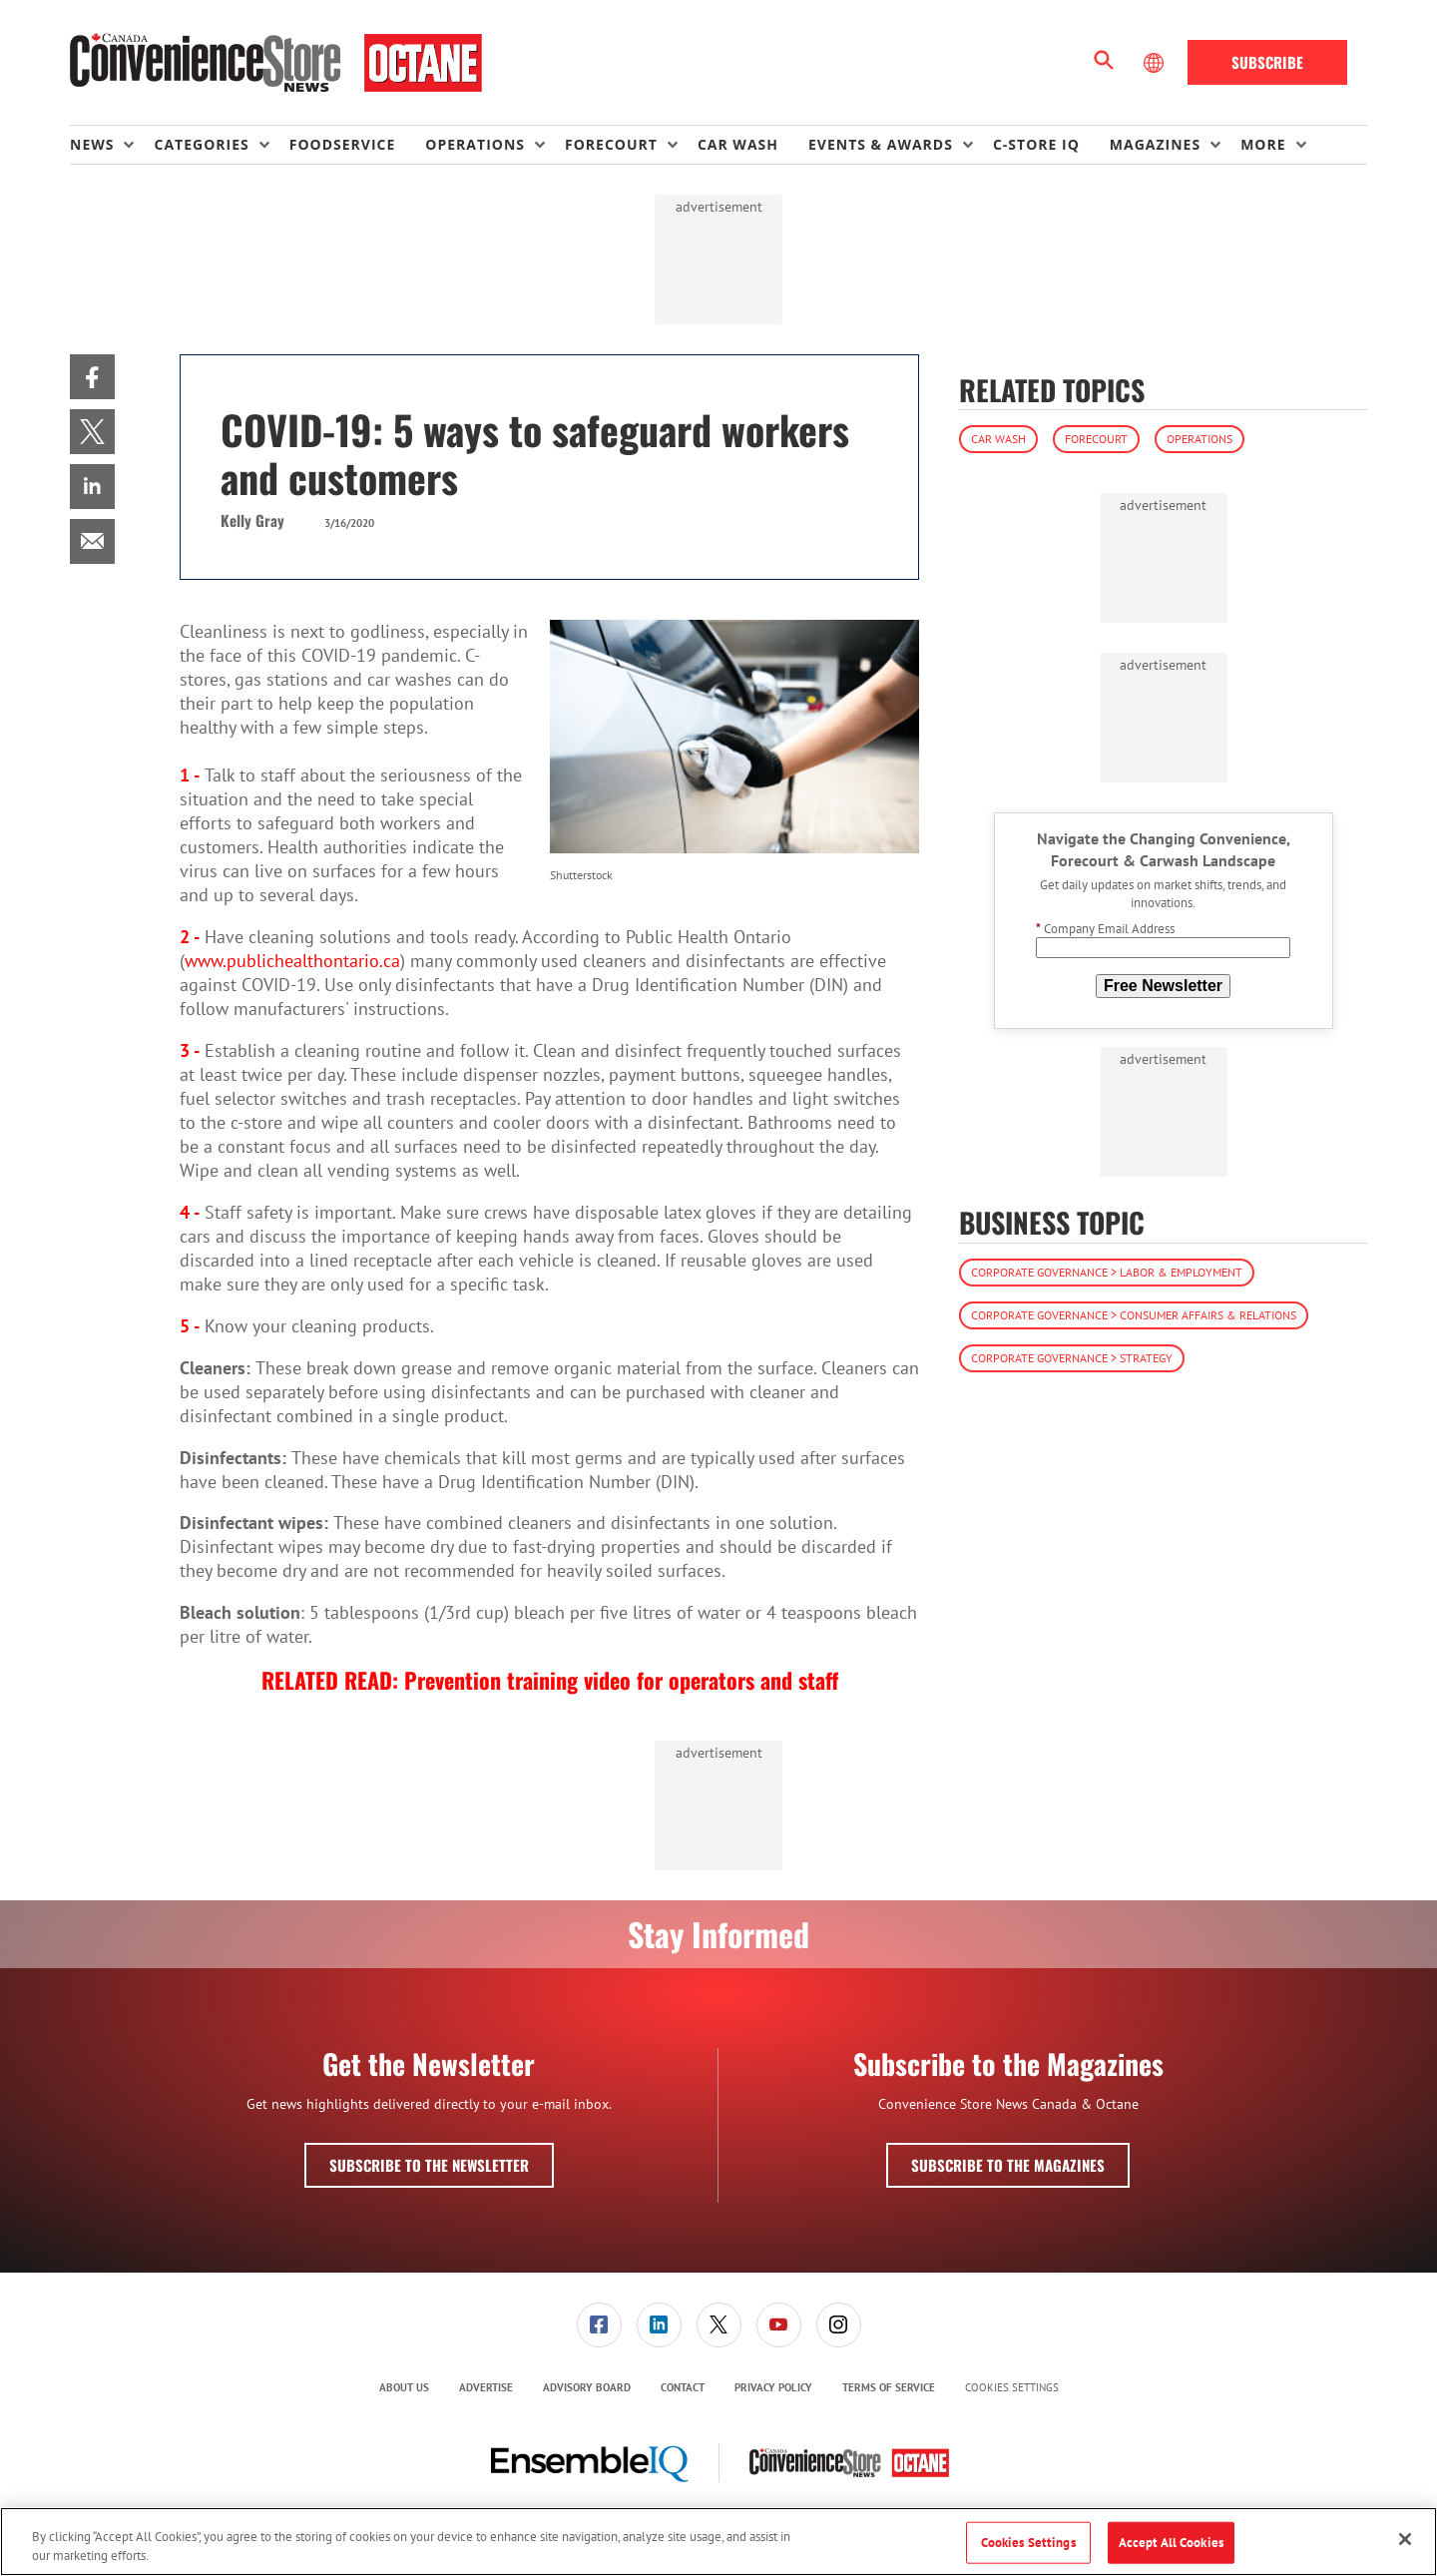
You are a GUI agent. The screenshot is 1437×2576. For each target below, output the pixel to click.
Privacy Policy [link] (773, 2387)
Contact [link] (683, 2387)
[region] (718, 2541)
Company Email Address (1105, 928)
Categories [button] (201, 144)
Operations (1199, 438)
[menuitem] (112, 145)
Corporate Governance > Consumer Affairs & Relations (1133, 1314)
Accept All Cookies (1171, 2542)
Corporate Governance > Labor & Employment (1106, 1272)
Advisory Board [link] (587, 2387)
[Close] (1405, 2539)
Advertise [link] (486, 2387)
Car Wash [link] (738, 144)
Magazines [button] (1155, 144)
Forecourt (1096, 438)
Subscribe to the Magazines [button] (1008, 2165)
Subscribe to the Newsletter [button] (429, 2165)
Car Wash (998, 438)
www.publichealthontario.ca (292, 960)
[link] (92, 376)
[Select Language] (1156, 63)
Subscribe (1267, 62)
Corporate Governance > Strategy (1072, 1357)
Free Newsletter (1163, 985)
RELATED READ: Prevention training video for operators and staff (549, 1680)
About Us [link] (404, 2387)
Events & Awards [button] (880, 144)
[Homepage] (276, 63)
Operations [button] (475, 144)
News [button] (92, 144)
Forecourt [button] (611, 144)
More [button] (1262, 144)
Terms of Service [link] (888, 2387)
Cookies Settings (1012, 2387)
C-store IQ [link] (1036, 144)
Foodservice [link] (342, 144)
